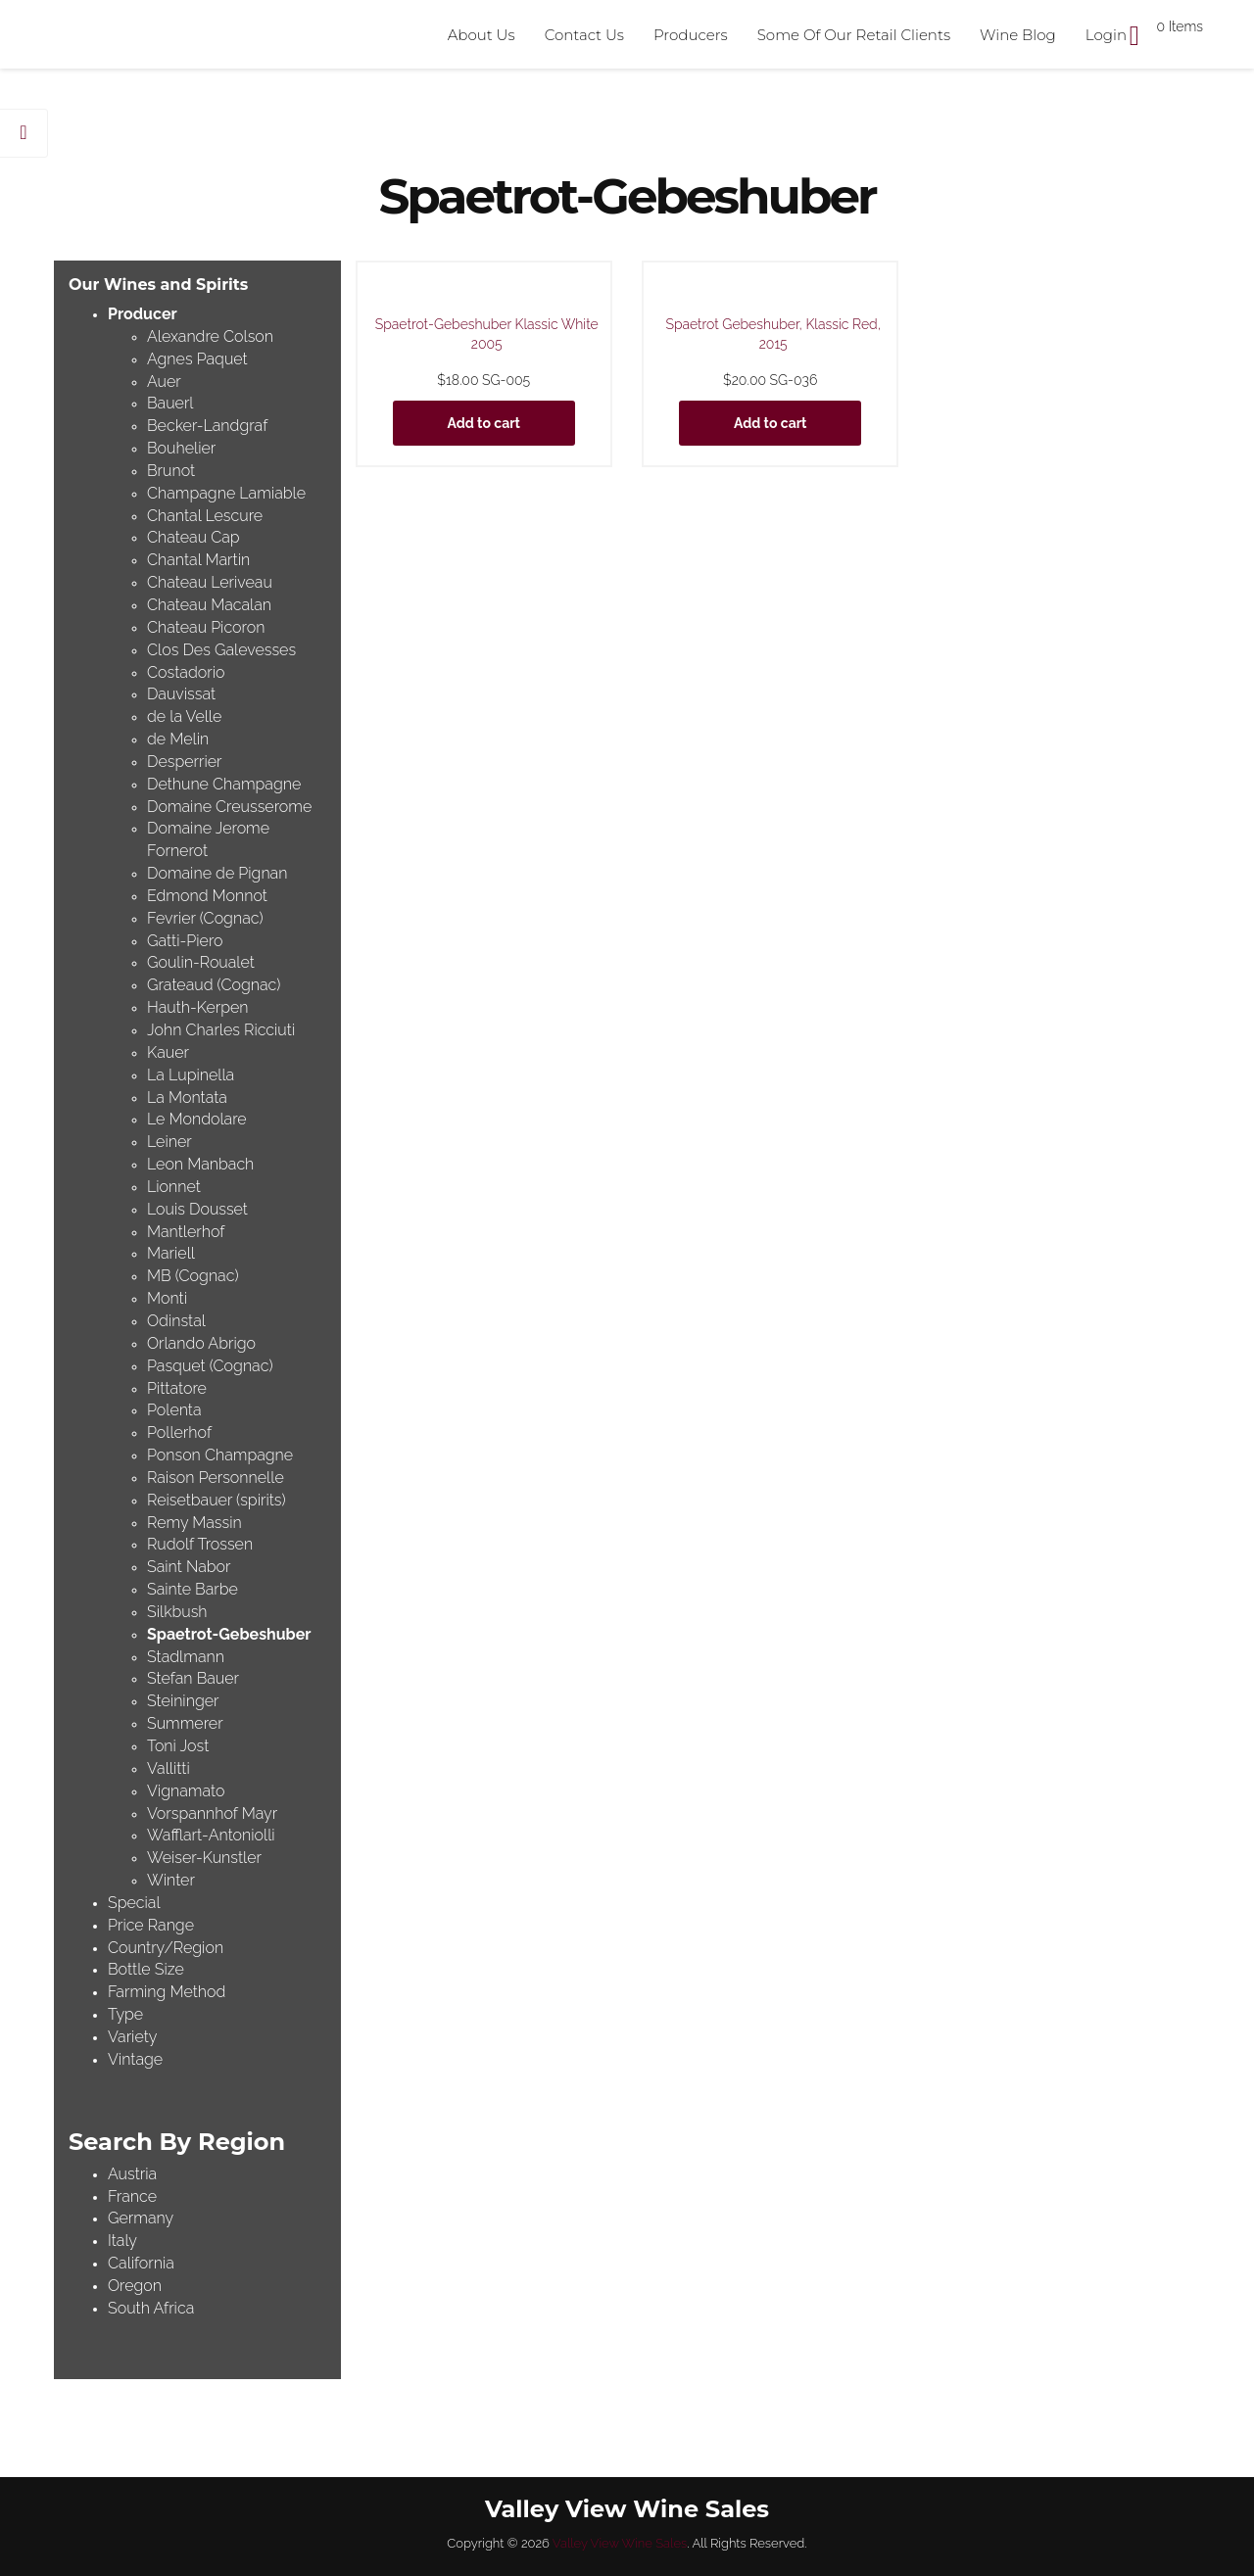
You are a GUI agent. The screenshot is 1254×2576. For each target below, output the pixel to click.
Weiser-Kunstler (204, 1857)
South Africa (151, 2308)
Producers (690, 34)
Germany (140, 2218)
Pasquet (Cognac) (209, 1366)
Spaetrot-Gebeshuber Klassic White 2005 (487, 334)
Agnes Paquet (197, 359)
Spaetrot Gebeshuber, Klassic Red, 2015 (773, 334)
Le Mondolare (197, 1119)
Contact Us (584, 34)
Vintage (135, 2059)
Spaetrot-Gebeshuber (229, 1634)
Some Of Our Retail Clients (853, 34)
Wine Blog (1018, 34)
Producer (142, 314)
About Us (481, 34)
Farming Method (166, 1991)
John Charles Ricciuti (221, 1030)
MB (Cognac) (193, 1275)
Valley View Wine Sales (620, 2543)
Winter (171, 1880)
